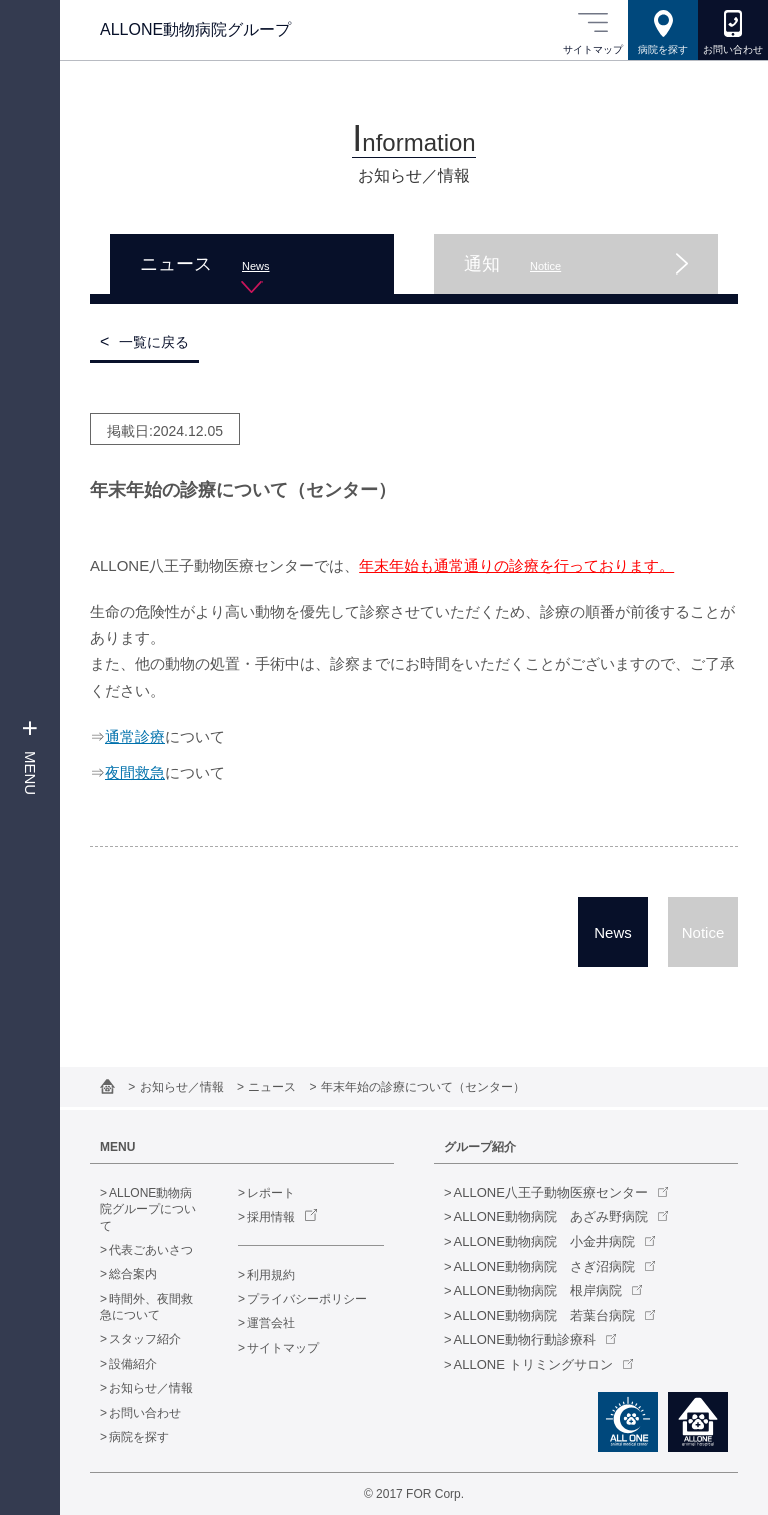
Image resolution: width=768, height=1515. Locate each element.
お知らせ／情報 (183, 1087)
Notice (703, 932)
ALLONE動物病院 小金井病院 (544, 1241)
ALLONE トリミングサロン (533, 1364)
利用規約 (271, 1275)
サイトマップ (283, 1348)
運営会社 (271, 1323)
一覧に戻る (154, 342)
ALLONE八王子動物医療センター (551, 1192)
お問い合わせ (145, 1413)
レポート (271, 1193)
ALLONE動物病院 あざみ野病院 (551, 1216)
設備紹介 (133, 1364)
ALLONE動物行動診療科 (525, 1339)
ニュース (273, 1087)
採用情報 (271, 1217)
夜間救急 (135, 772)
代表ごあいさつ (151, 1250)
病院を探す (139, 1437)
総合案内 (133, 1274)
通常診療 (135, 736)
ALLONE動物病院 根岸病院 (538, 1290)
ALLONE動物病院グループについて (148, 1209)
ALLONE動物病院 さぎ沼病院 (544, 1266)
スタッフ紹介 (145, 1339)
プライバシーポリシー (307, 1299)
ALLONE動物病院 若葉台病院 (544, 1315)
